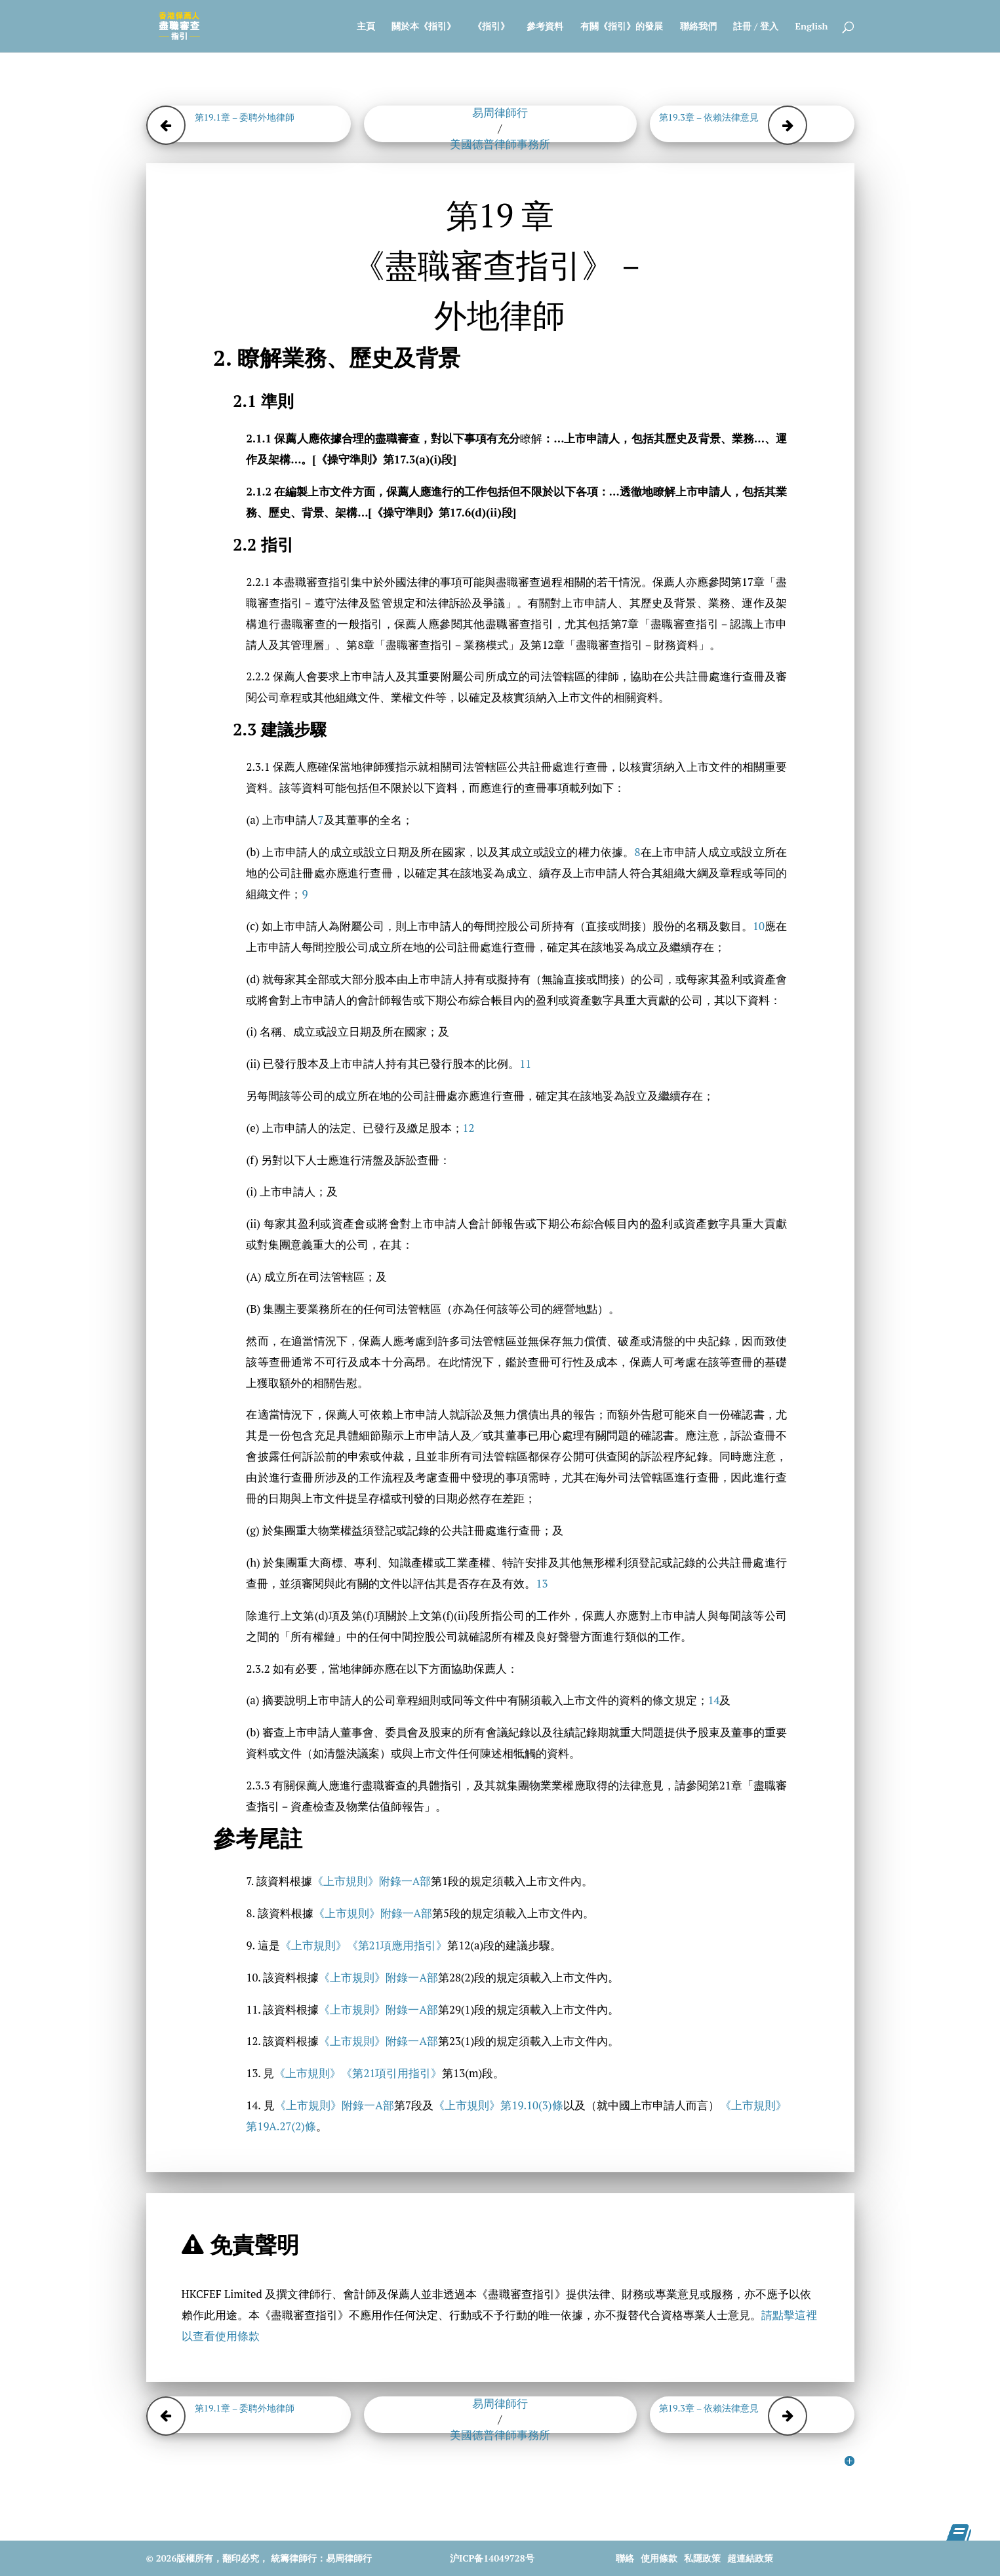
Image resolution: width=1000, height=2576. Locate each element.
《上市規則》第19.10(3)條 (498, 2105)
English (811, 27)
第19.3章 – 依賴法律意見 (709, 117)
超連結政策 (750, 2558)
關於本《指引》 (423, 27)
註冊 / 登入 (755, 27)
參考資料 (545, 27)
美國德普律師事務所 (500, 144)
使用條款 (659, 2558)
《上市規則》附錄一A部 (371, 1881)
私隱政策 (702, 2558)
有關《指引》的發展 (621, 27)
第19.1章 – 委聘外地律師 (245, 117)
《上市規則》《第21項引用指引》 (358, 2073)
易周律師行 (500, 113)
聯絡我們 (698, 27)
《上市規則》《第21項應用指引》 (364, 1945)
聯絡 (625, 2558)
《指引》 (491, 27)
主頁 (366, 27)
